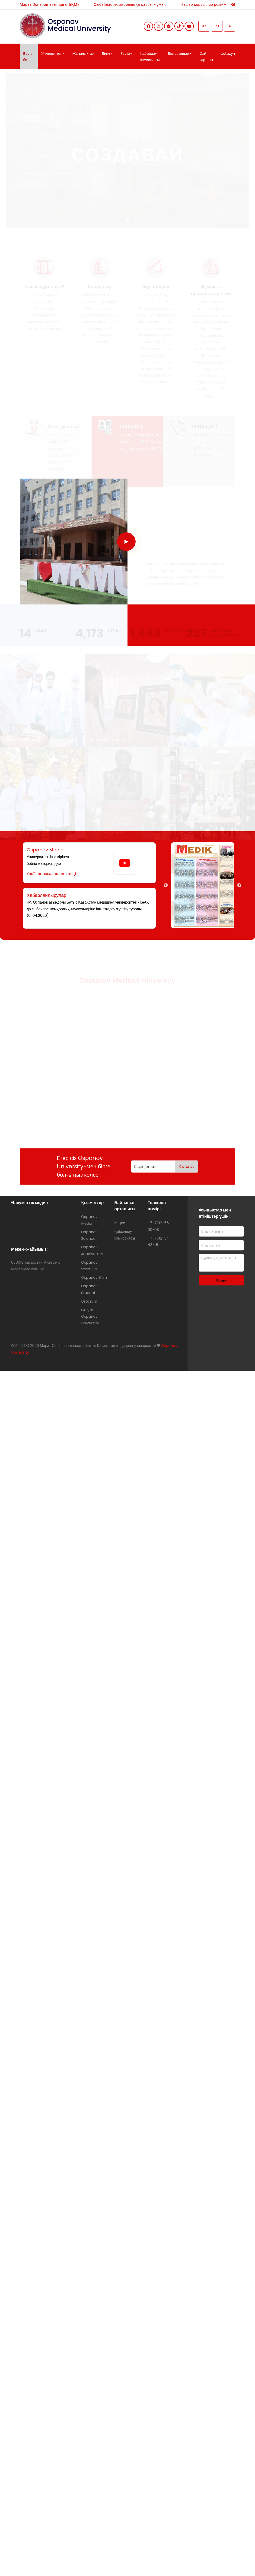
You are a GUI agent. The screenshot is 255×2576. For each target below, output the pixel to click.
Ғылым (126, 53)
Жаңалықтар (83, 53)
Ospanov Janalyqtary (92, 1250)
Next (239, 885)
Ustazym (228, 53)
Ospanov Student (89, 1289)
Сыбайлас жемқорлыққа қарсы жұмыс (130, 4)
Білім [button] (106, 53)
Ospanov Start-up (89, 1266)
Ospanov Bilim (94, 1277)
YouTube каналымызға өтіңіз (52, 873)
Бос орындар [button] (178, 53)
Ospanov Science (89, 1235)
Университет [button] (51, 53)
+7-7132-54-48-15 (159, 1242)
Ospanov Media (45, 850)
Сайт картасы (206, 56)
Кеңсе (119, 1223)
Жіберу (221, 1280)
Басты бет (28, 56)
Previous (165, 885)
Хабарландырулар (46, 895)
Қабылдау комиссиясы (150, 56)
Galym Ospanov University (90, 1316)
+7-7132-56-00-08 (159, 1226)
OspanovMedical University (79, 25)
